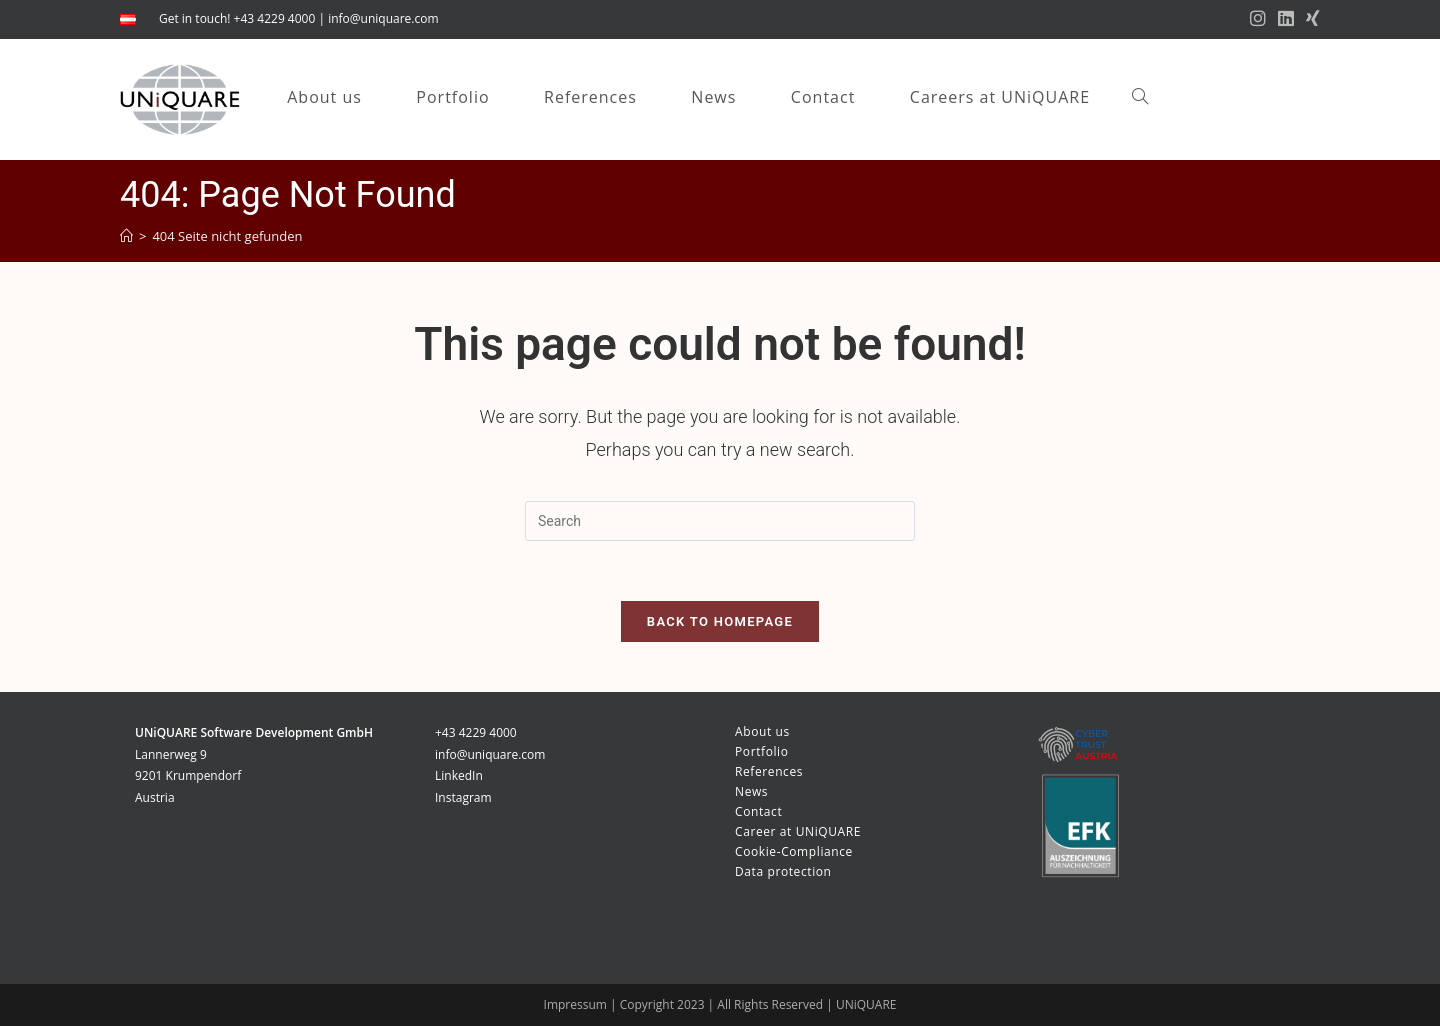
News (751, 791)
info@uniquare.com (383, 18)
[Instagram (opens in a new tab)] (1258, 19)
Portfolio (762, 751)
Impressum (577, 1004)
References (769, 771)
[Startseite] (126, 236)
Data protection (783, 871)
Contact (758, 811)
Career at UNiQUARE (798, 831)
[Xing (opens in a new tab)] (1310, 19)
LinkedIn (459, 775)
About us (762, 731)
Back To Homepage (720, 621)
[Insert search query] (720, 521)
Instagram (463, 797)
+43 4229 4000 (476, 732)
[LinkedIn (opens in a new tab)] (1286, 19)
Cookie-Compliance (794, 851)
